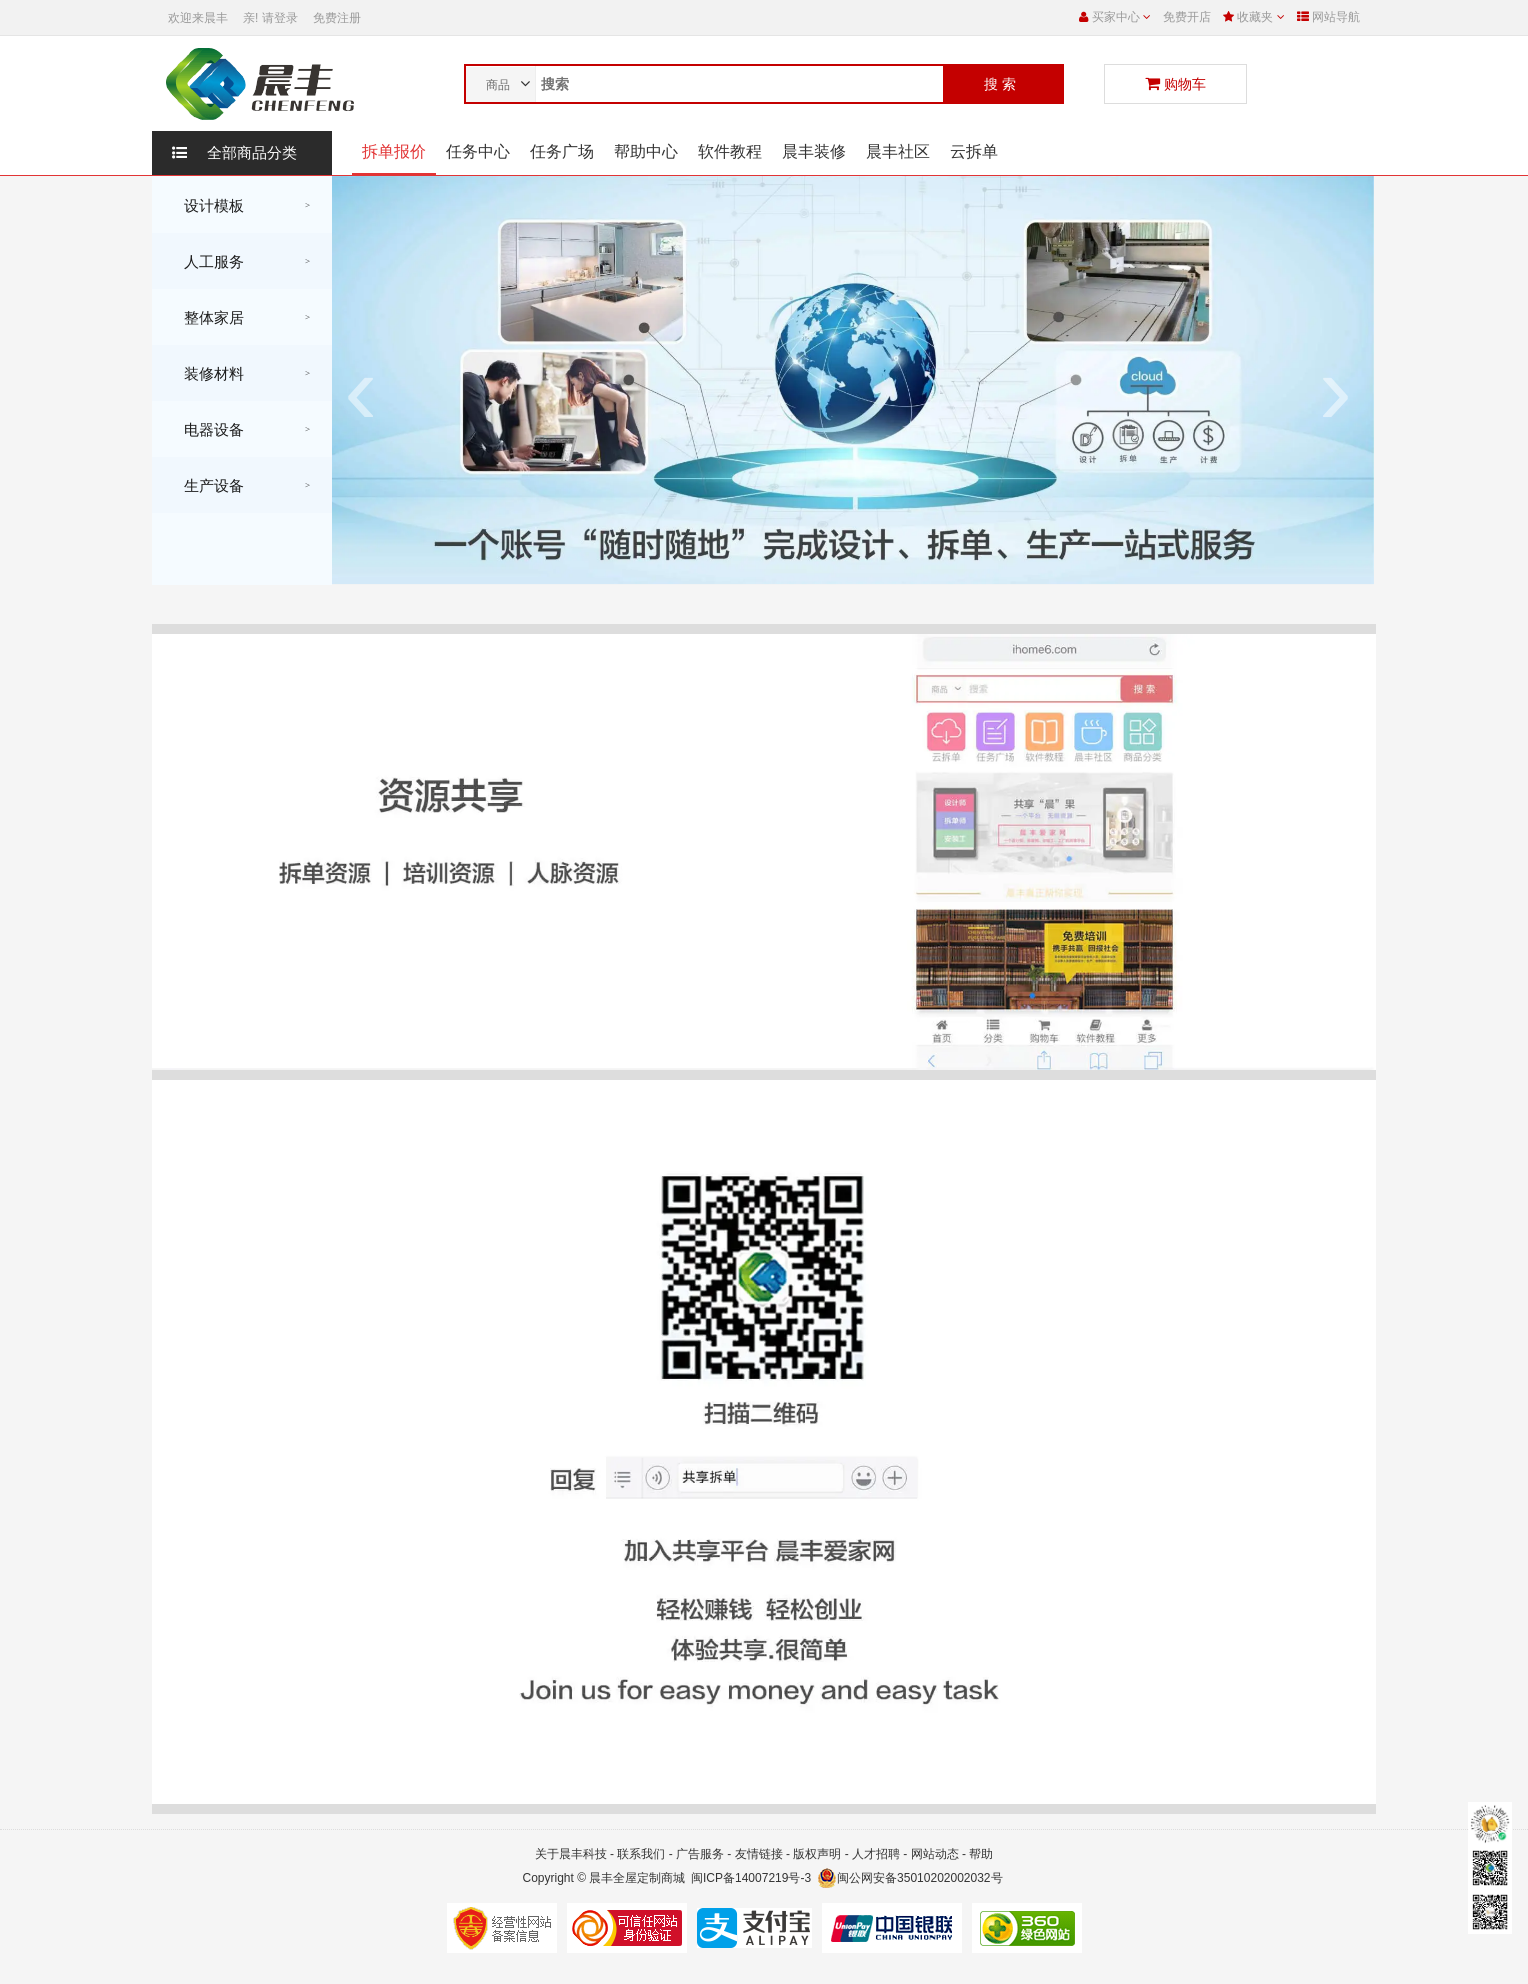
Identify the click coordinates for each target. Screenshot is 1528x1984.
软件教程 (730, 151)
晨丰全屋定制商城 (637, 1878)
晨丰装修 (814, 151)
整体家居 (214, 317)
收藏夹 (1255, 17)
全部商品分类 (234, 153)
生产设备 (214, 485)
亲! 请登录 (270, 18)
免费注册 (337, 18)
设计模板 (214, 205)
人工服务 (214, 261)
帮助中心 (646, 151)
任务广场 (562, 151)
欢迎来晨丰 (198, 18)
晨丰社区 (898, 151)
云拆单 (974, 151)
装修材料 (214, 373)
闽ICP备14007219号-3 (751, 1878)
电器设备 (214, 429)
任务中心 (478, 151)
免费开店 (1187, 17)
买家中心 (1111, 17)
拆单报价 (394, 151)
